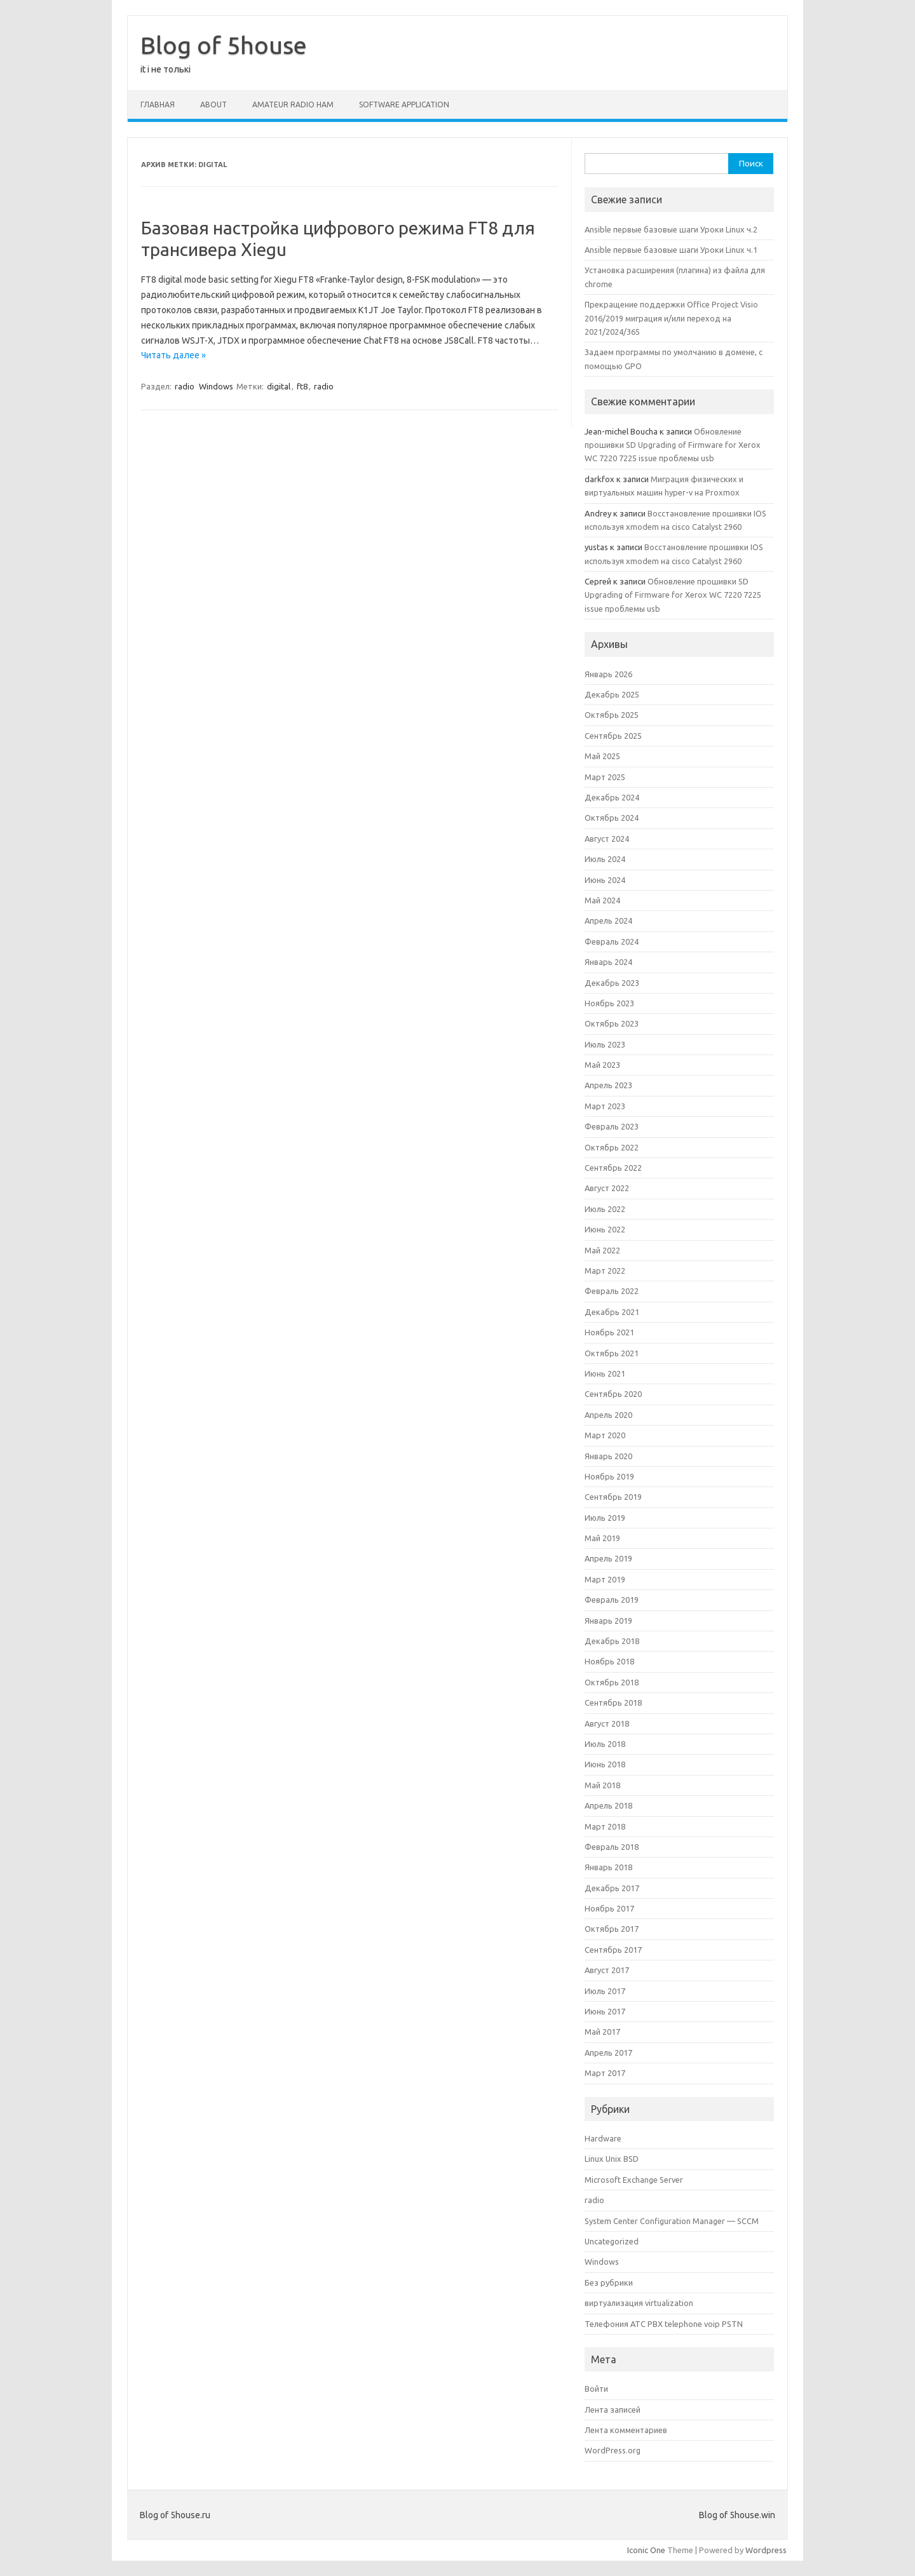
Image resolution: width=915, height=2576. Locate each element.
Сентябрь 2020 (613, 1393)
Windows (216, 386)
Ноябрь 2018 (609, 1661)
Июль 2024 (605, 858)
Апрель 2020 (608, 1414)
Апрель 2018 (608, 1805)
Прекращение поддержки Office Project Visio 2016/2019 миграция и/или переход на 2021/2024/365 (671, 318)
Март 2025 (605, 776)
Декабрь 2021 (612, 1311)
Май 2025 (602, 756)
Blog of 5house (223, 45)
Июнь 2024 (605, 879)
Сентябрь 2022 (613, 1167)
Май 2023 (602, 1064)
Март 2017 (605, 2072)
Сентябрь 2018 (613, 1702)
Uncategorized (612, 2241)
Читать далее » (173, 355)
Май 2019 (602, 1538)
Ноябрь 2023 (609, 1003)
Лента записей (612, 2409)
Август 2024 (607, 838)
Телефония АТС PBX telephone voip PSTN (664, 2323)
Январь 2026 (608, 674)
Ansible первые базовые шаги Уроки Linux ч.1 (671, 249)
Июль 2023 (605, 1044)
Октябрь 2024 (612, 817)
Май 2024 (602, 900)
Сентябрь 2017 (613, 1949)
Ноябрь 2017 (609, 1908)
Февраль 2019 (612, 1599)
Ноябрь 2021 (609, 1332)
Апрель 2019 (608, 1558)
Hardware (603, 2138)
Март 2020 (605, 1435)
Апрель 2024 (608, 920)
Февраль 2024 (612, 941)
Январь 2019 (608, 1620)
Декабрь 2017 (612, 1888)
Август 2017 (607, 1970)
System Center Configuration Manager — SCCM (672, 2220)
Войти (596, 2388)
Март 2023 (605, 1106)
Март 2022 (605, 1270)
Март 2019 (605, 1579)
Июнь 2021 (605, 1373)
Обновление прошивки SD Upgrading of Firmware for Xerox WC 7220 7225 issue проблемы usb (673, 445)
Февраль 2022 (612, 1290)
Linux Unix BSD (612, 2158)
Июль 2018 (605, 1743)
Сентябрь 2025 (613, 735)
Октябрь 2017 (612, 1928)
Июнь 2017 (605, 2011)
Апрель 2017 (608, 2052)
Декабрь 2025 (612, 694)
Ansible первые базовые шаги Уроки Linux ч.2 (671, 229)
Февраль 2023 (612, 1126)
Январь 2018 (608, 1867)
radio (184, 386)
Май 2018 (602, 1785)
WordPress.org (612, 2450)
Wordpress (766, 2550)
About (213, 104)
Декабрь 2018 (612, 1640)
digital (278, 386)
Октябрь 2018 (612, 1682)
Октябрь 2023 (612, 1023)
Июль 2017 (605, 1990)
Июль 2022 (605, 1208)
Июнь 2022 (605, 1229)
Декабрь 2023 (612, 982)
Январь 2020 (608, 1456)
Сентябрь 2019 (613, 1496)
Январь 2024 (608, 961)
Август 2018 (607, 1723)
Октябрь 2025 (612, 714)
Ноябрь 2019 (609, 1476)
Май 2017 (602, 2031)
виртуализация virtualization (639, 2302)
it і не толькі (165, 69)
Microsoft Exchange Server (634, 2179)
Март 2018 (605, 1826)
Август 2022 (607, 1187)
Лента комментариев (626, 2429)
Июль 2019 (605, 1517)
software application (404, 104)
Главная (157, 104)
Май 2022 (602, 1250)
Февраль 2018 (612, 1846)
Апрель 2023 (608, 1085)
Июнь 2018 (605, 1764)
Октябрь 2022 (612, 1147)
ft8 (302, 386)
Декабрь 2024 (612, 797)
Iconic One (646, 2550)
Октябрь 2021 (612, 1353)
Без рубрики (609, 2282)
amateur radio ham (293, 104)
